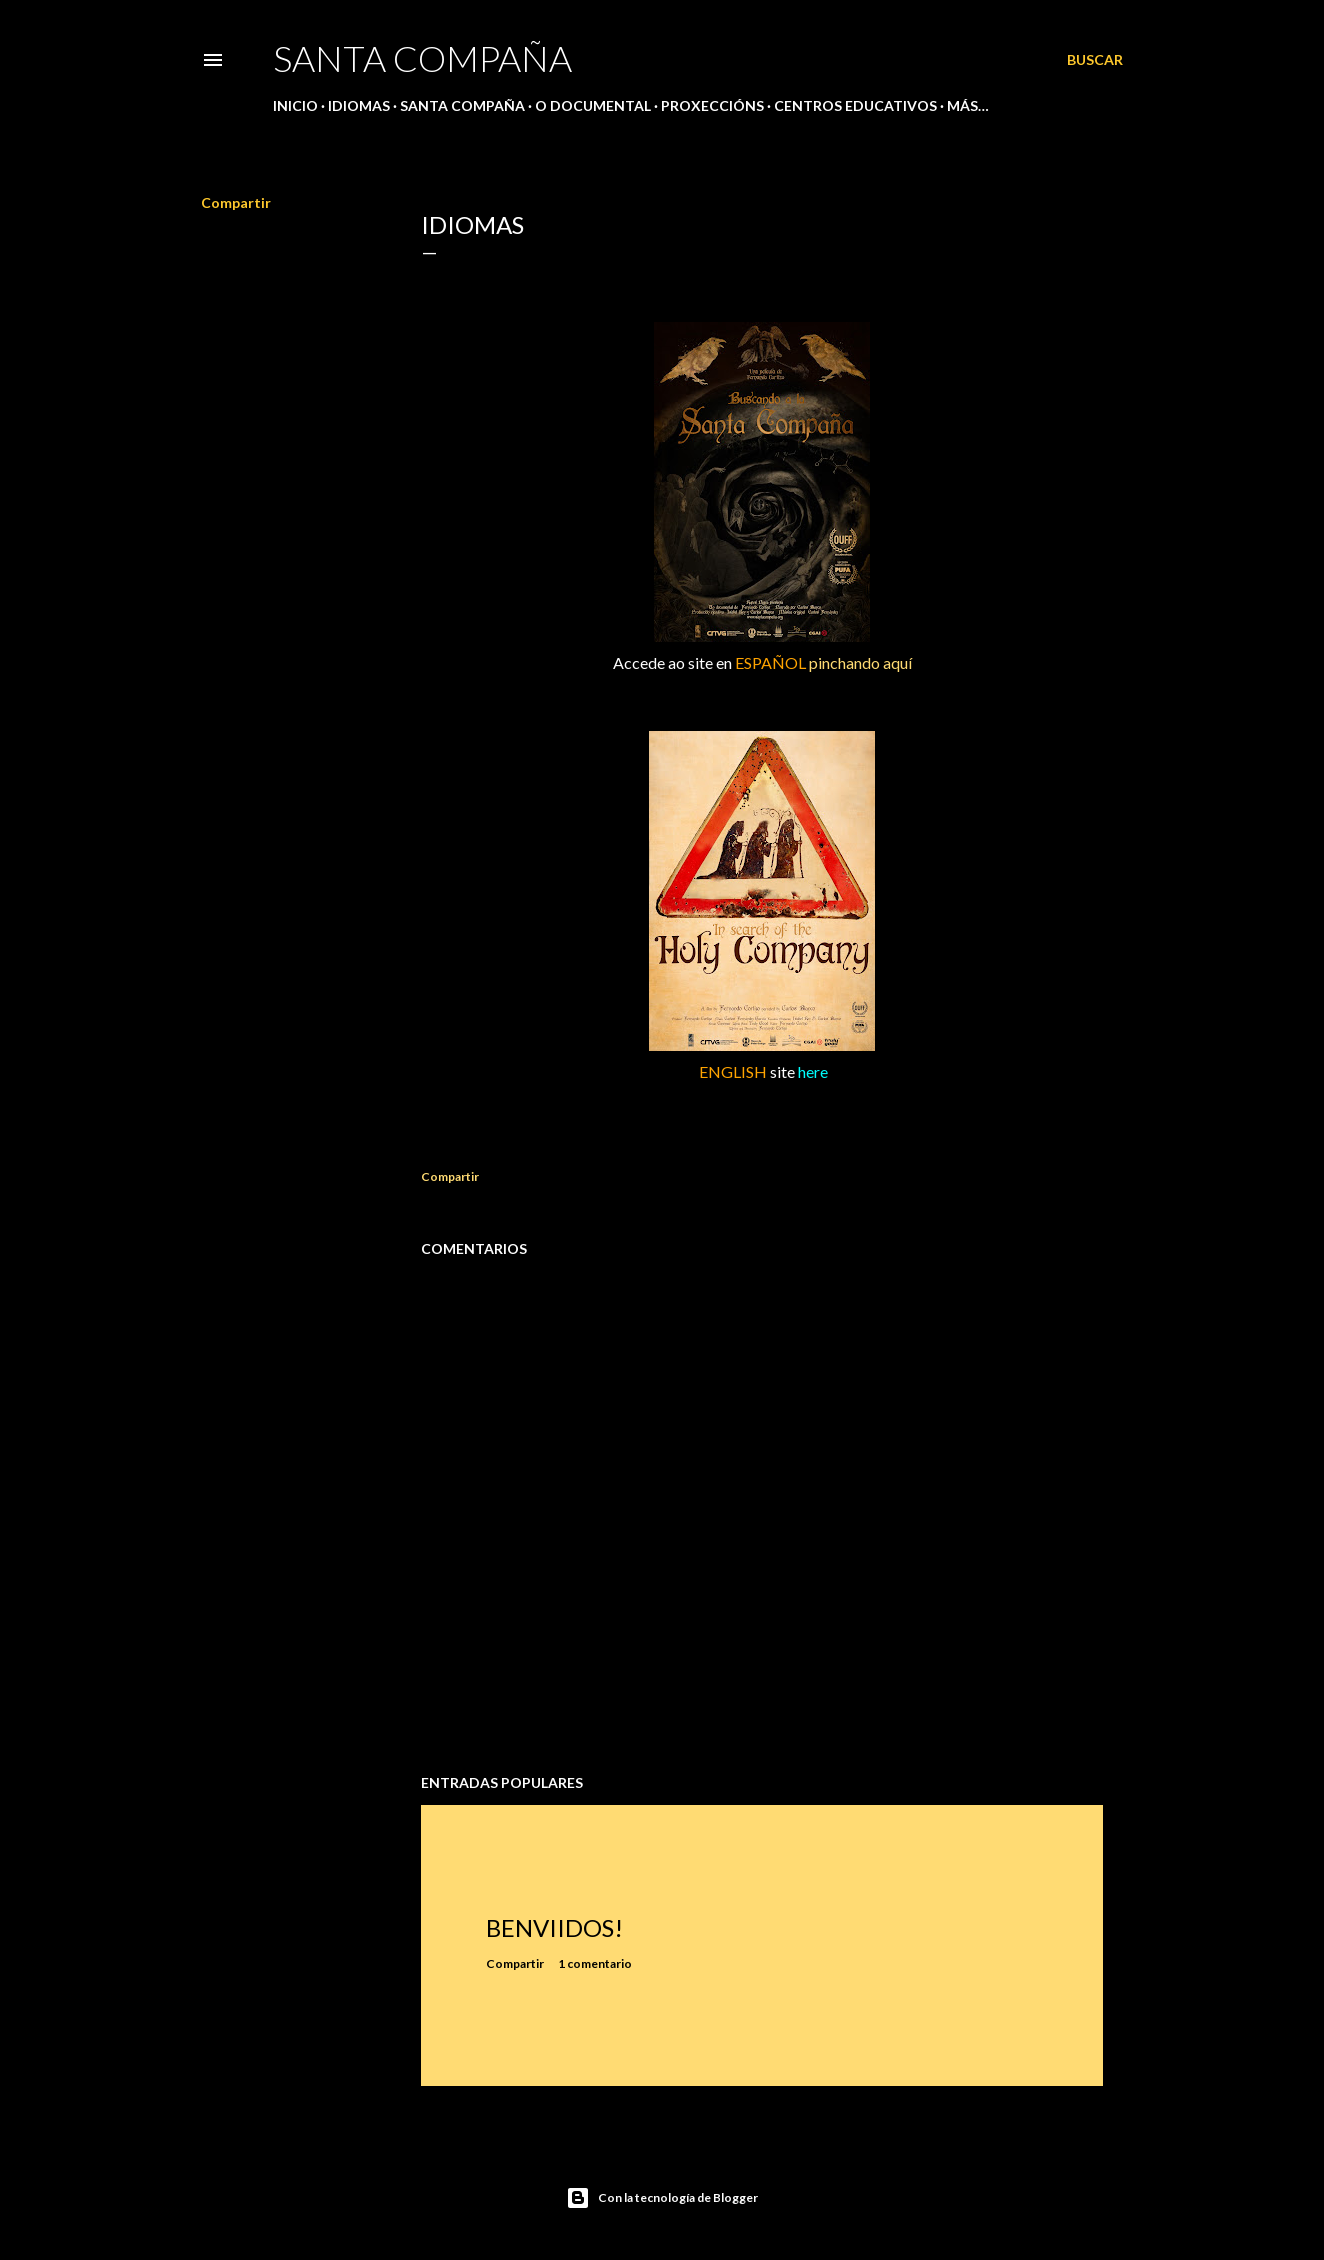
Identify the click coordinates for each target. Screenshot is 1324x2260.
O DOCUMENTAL (593, 105)
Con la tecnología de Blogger (662, 2198)
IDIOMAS (359, 105)
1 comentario (595, 1963)
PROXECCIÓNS (712, 105)
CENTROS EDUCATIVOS (855, 105)
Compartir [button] (236, 202)
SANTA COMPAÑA (422, 58)
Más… (968, 105)
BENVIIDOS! (554, 1927)
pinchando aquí (860, 662)
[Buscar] (1095, 60)
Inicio (295, 105)
